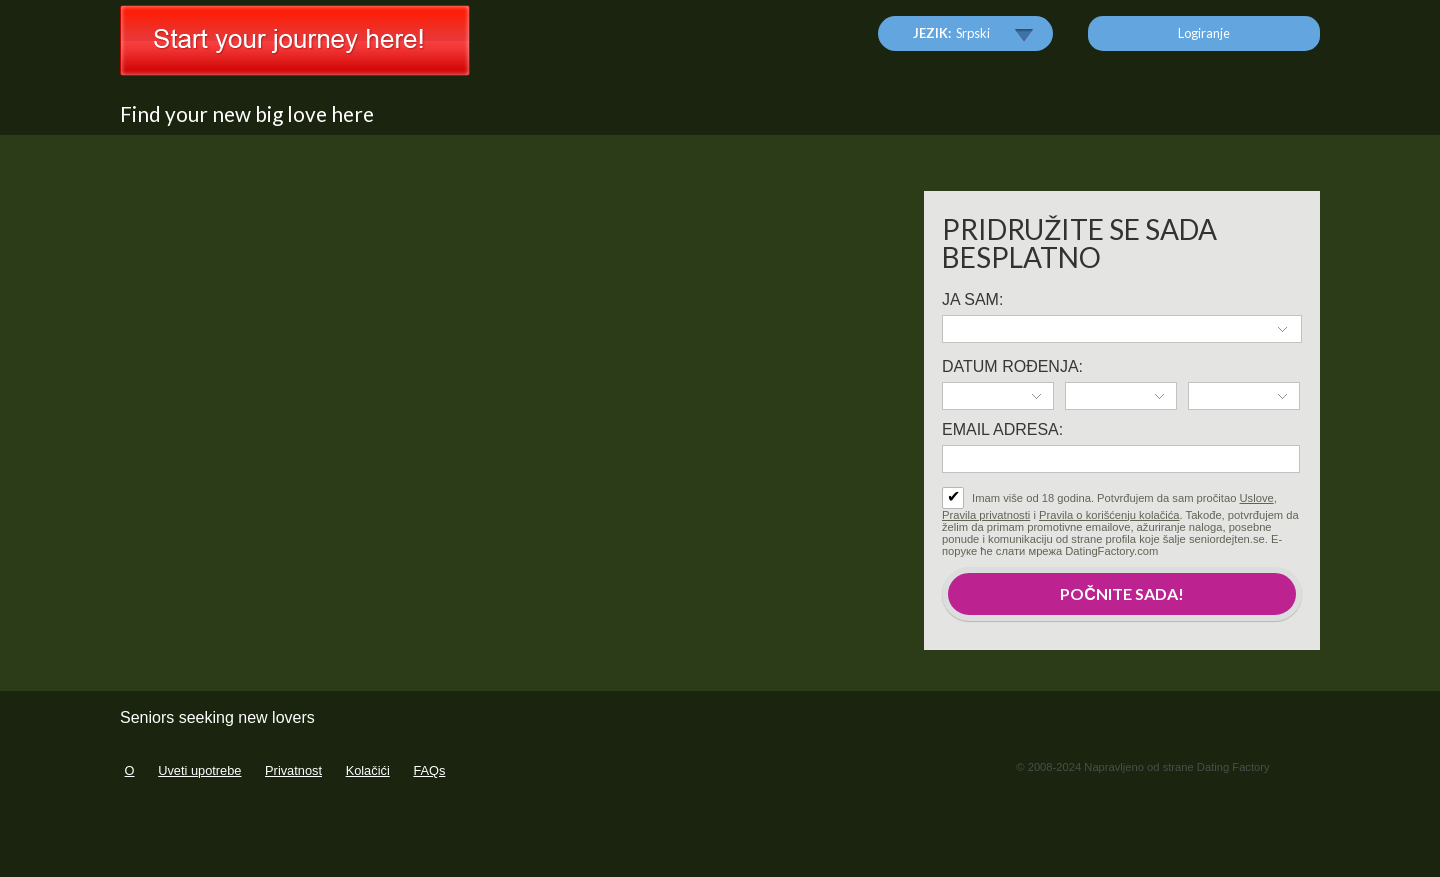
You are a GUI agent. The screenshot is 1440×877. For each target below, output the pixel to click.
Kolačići (368, 770)
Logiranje (1204, 33)
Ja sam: (972, 299)
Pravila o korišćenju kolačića (1109, 515)
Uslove (1257, 498)
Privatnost (293, 770)
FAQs (429, 770)
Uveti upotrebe (199, 770)
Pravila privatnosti (986, 515)
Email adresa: (1002, 429)
